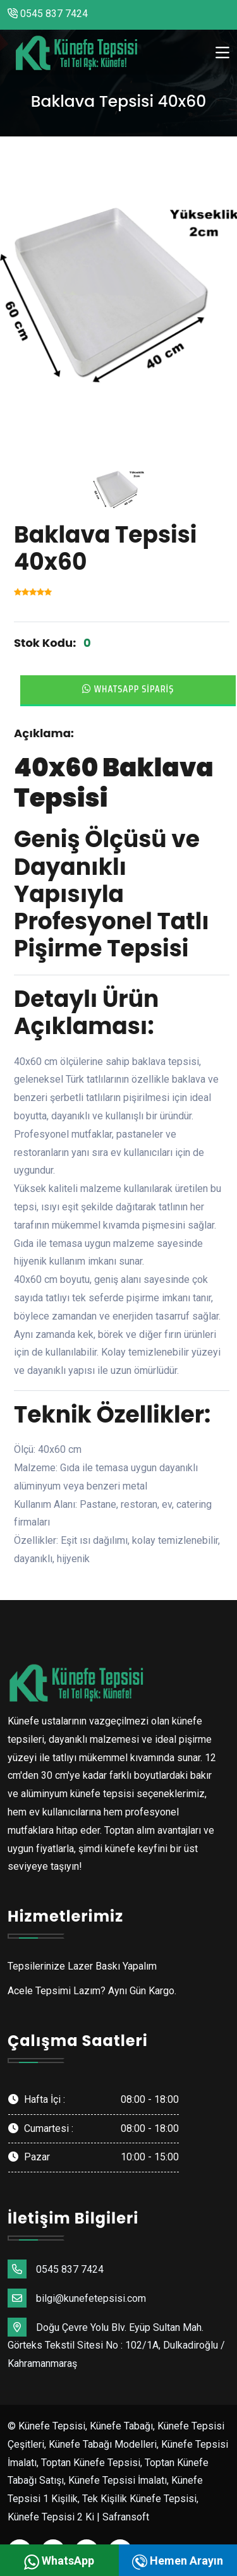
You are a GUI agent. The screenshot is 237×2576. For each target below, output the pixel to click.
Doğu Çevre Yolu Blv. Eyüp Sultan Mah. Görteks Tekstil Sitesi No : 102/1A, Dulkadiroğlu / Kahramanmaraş (116, 2344)
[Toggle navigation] (222, 53)
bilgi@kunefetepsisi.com (77, 2298)
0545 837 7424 (48, 14)
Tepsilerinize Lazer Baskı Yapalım (82, 1966)
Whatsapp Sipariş (128, 689)
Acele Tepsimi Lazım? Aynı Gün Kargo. (92, 1991)
